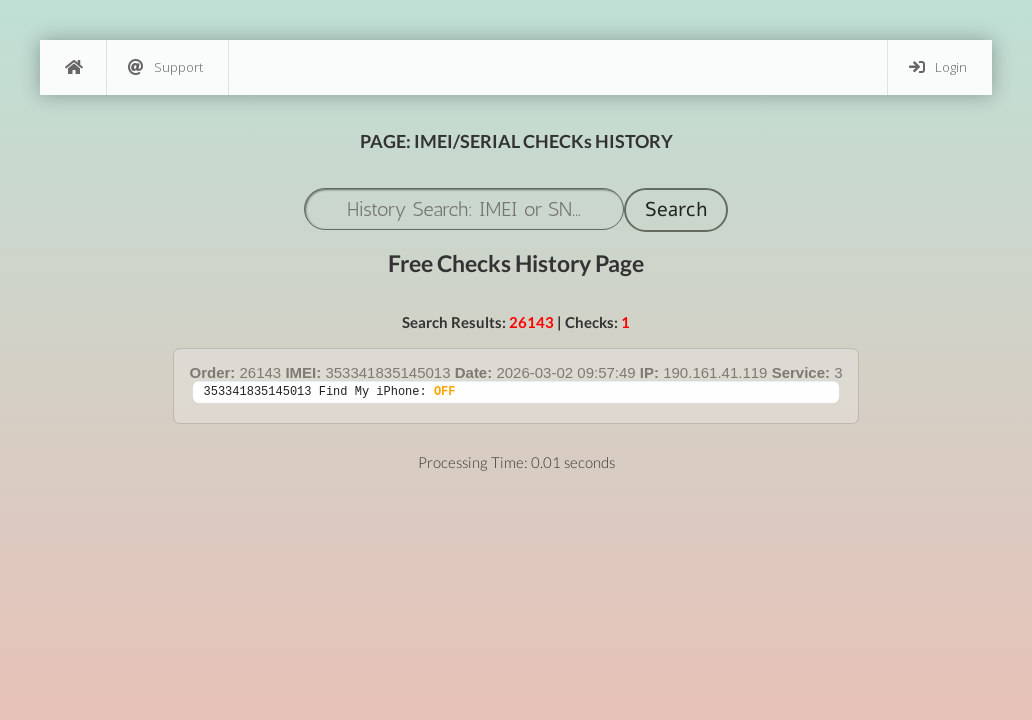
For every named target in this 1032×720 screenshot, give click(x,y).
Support (165, 67)
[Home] (73, 67)
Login (938, 67)
